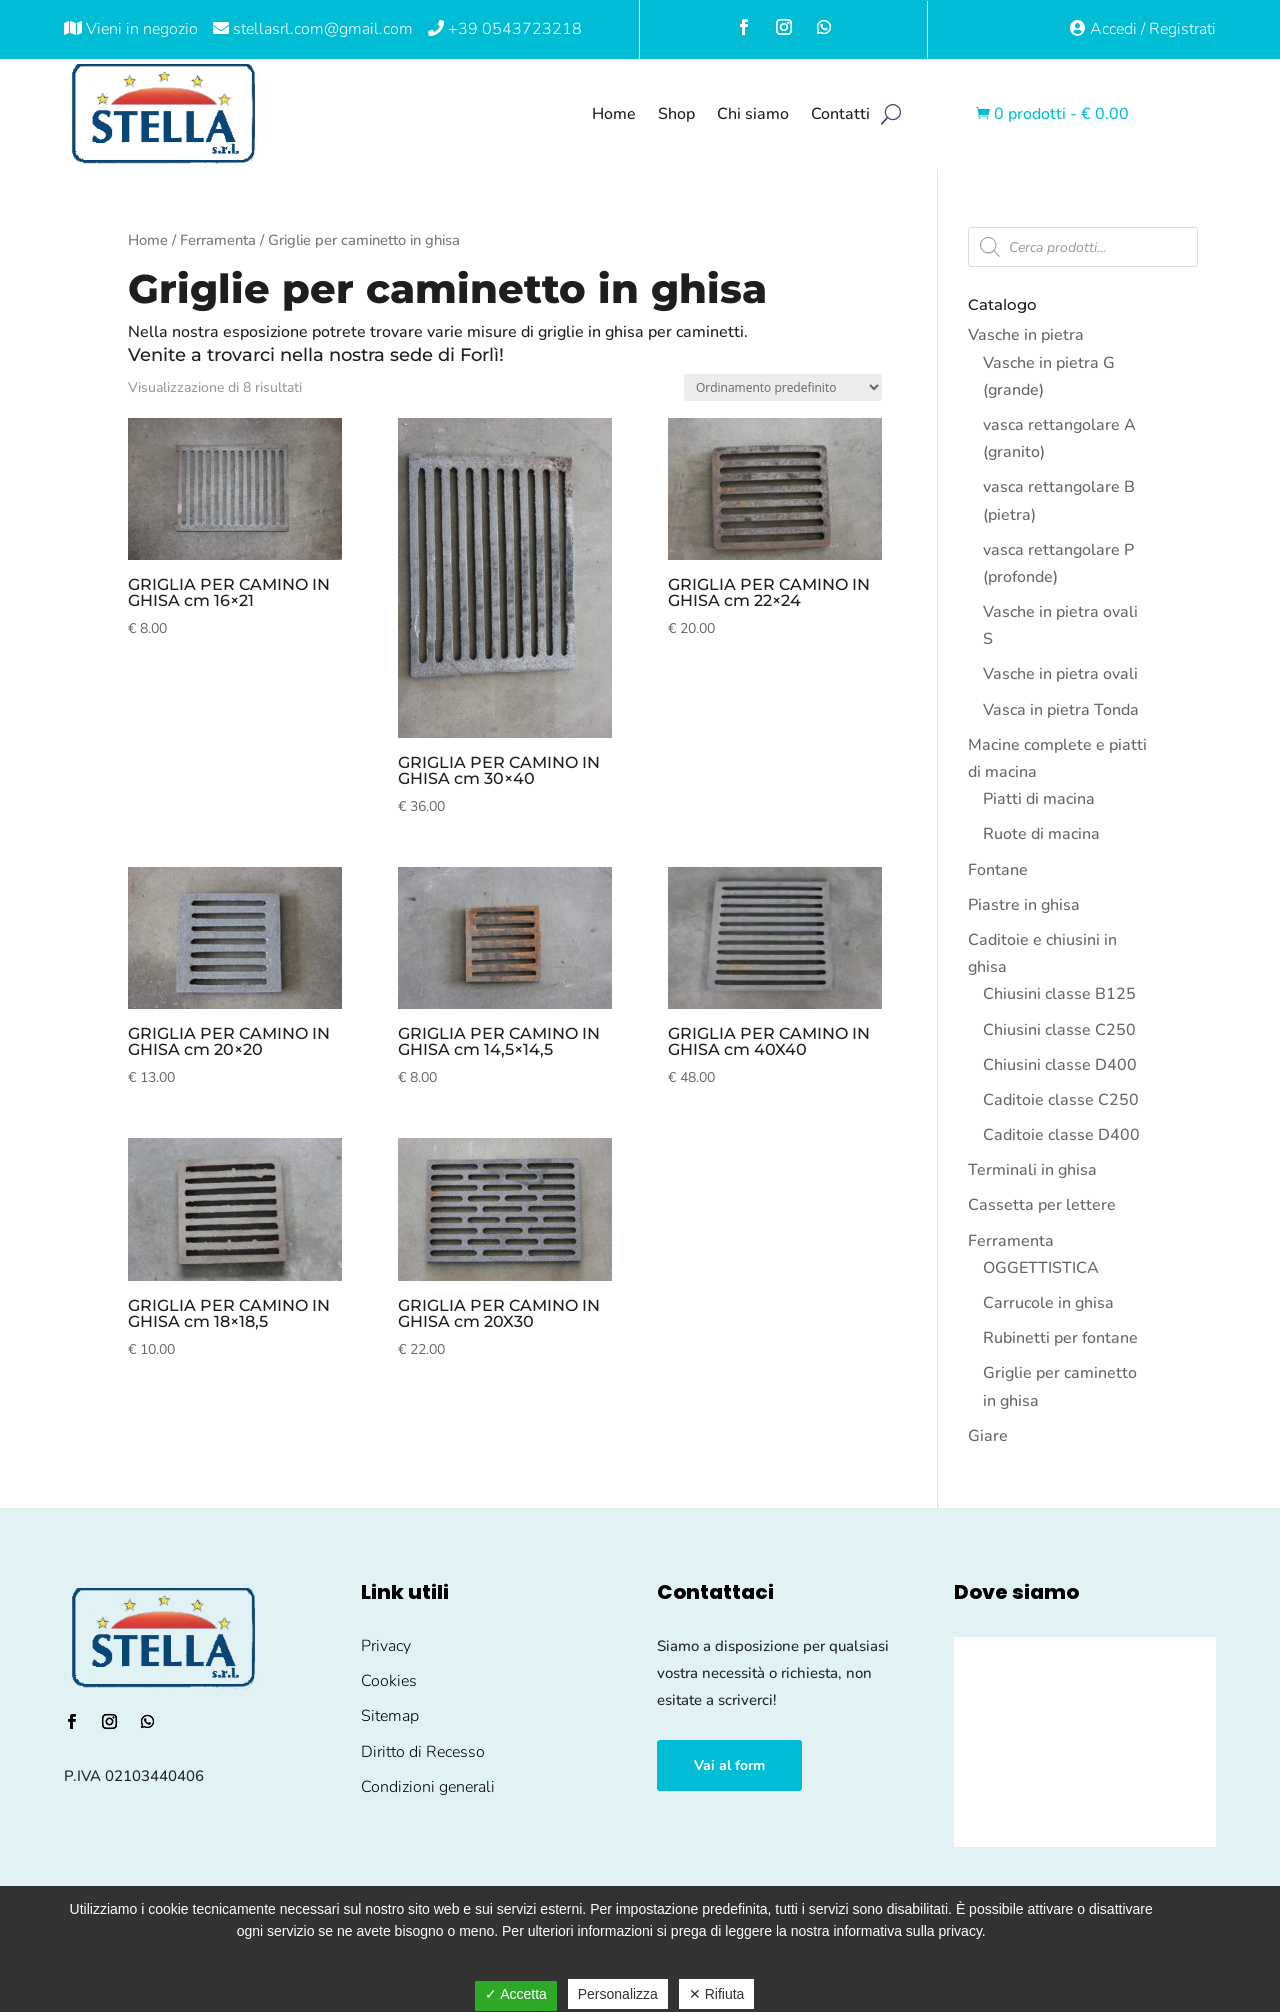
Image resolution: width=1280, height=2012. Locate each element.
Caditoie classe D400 (1061, 1135)
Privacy (386, 1646)
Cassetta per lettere (1042, 1205)
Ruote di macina (1041, 834)
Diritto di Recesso (423, 1752)
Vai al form (729, 1765)
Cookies (389, 1681)
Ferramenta (218, 240)
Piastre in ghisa (1024, 905)
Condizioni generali (428, 1787)
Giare (988, 1436)
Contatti (840, 114)
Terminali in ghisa (1032, 1170)
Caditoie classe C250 (1061, 1100)
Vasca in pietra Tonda (1061, 710)
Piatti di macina (1039, 799)
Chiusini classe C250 (1059, 1030)
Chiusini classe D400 (1060, 1065)
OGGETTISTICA (1041, 1268)
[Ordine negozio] (783, 387)
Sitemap (390, 1716)
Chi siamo (753, 114)
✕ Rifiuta (717, 1994)
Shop (676, 114)
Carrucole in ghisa (1048, 1303)
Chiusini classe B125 (1059, 994)
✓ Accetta (516, 1994)
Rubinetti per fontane (1060, 1338)
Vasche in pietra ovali (1060, 674)
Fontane (998, 870)
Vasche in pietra (1026, 335)
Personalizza (618, 1994)
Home (614, 114)
